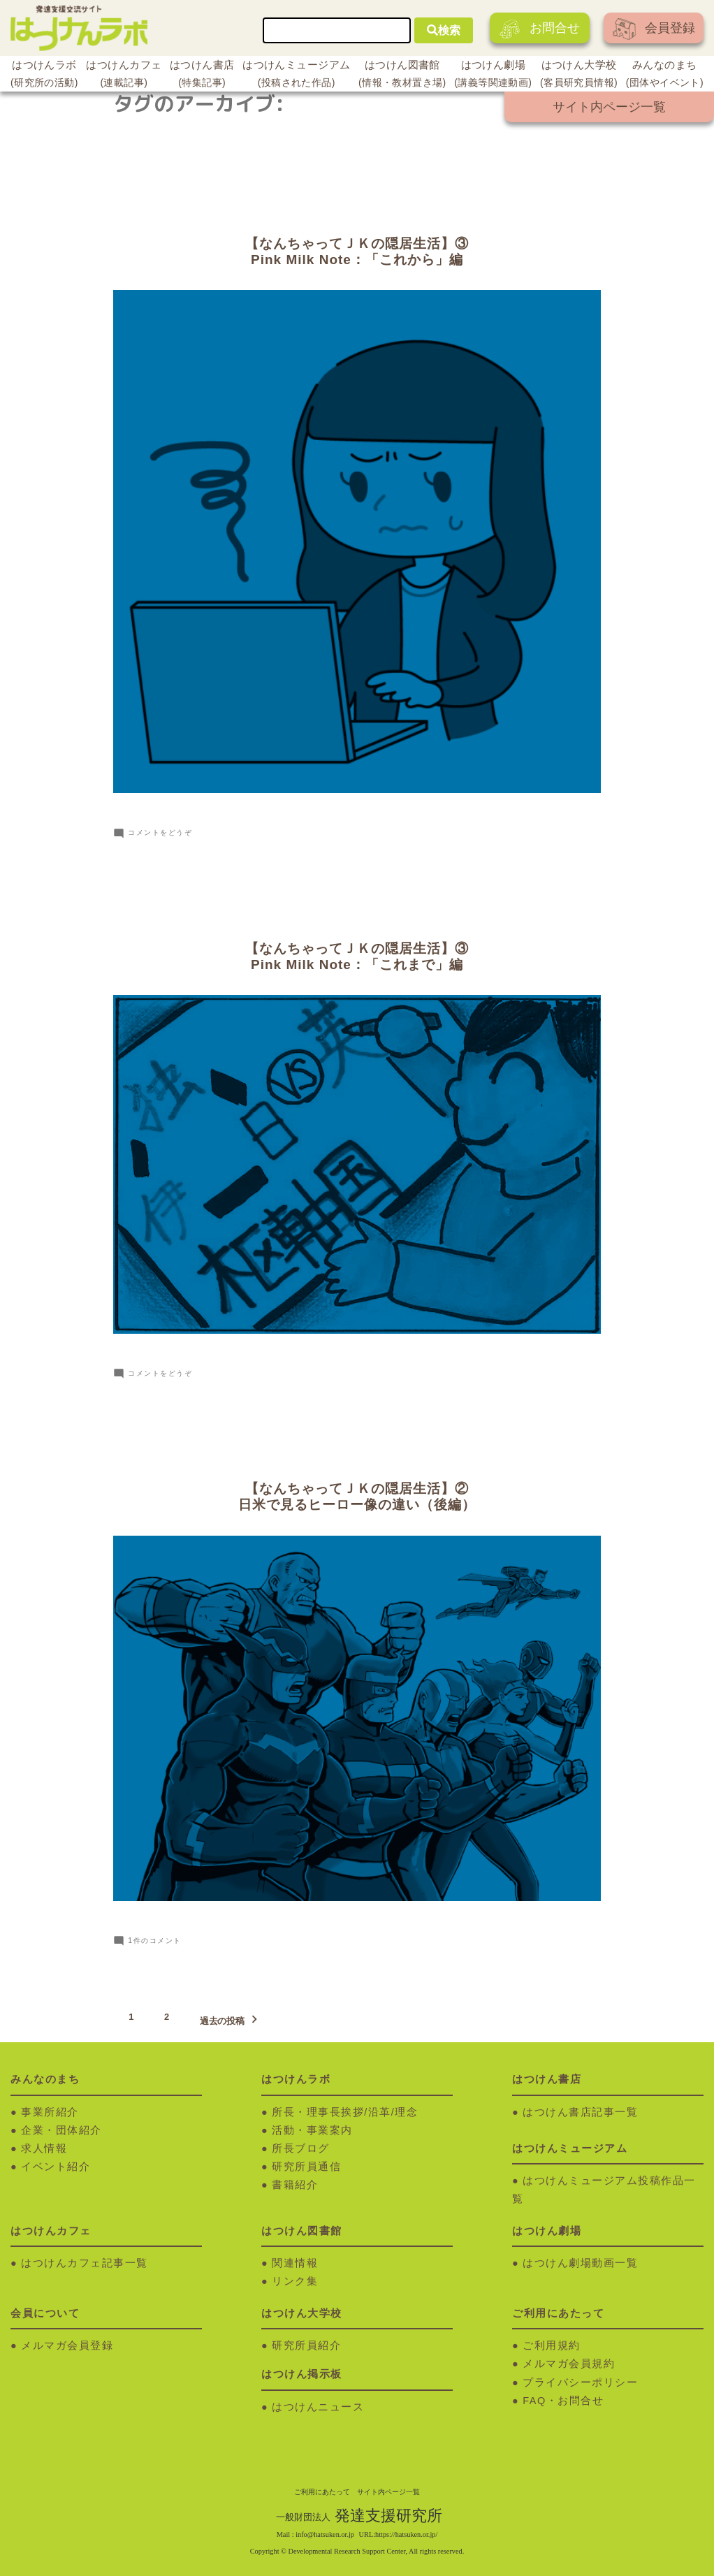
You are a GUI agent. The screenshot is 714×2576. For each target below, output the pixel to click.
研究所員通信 (306, 2166)
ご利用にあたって (322, 2492)
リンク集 (295, 2281)
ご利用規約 (552, 2345)
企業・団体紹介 (61, 2130)
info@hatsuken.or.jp (325, 2534)
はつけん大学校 (579, 75)
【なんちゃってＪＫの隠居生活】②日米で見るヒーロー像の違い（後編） (357, 1496)
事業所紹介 (50, 2112)
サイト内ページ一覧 (609, 107)
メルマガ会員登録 (67, 2345)
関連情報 (295, 2263)
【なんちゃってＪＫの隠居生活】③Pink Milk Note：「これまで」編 (357, 956)
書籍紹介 (295, 2184)
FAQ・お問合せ (563, 2400)
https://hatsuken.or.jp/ (406, 2534)
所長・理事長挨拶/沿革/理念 (345, 2112)
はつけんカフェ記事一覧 (84, 2263)
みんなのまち (665, 75)
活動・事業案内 (312, 2130)
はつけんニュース (318, 2407)
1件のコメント (154, 1940)
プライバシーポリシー (580, 2382)
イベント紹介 (55, 2166)
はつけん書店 (202, 75)
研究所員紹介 (306, 2345)
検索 (443, 30)
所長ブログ (301, 2148)
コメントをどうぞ (160, 832)
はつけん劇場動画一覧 (580, 2263)
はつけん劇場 (493, 75)
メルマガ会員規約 (569, 2363)
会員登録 (654, 29)
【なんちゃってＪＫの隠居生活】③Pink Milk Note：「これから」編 (357, 251)
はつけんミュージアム (296, 75)
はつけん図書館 (402, 75)
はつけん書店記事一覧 (580, 2112)
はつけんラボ (44, 75)
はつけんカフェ (123, 75)
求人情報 (44, 2148)
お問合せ (540, 29)
